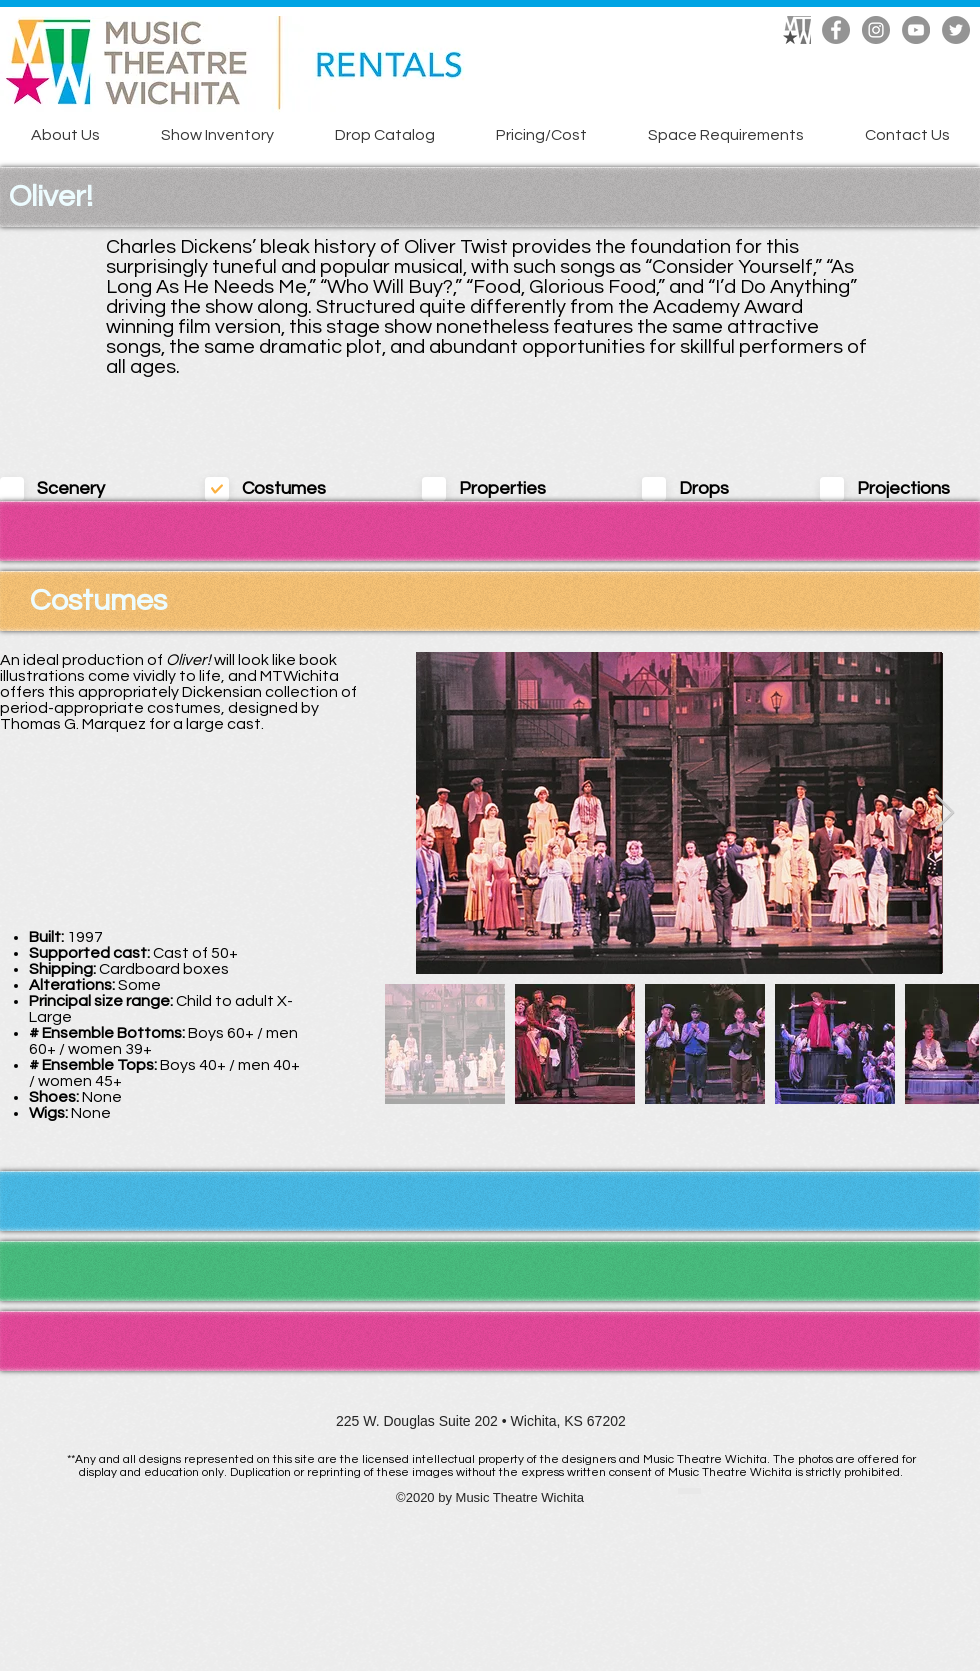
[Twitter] (956, 30)
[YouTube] (916, 30)
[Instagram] (876, 30)
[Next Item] (944, 813)
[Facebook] (836, 30)
